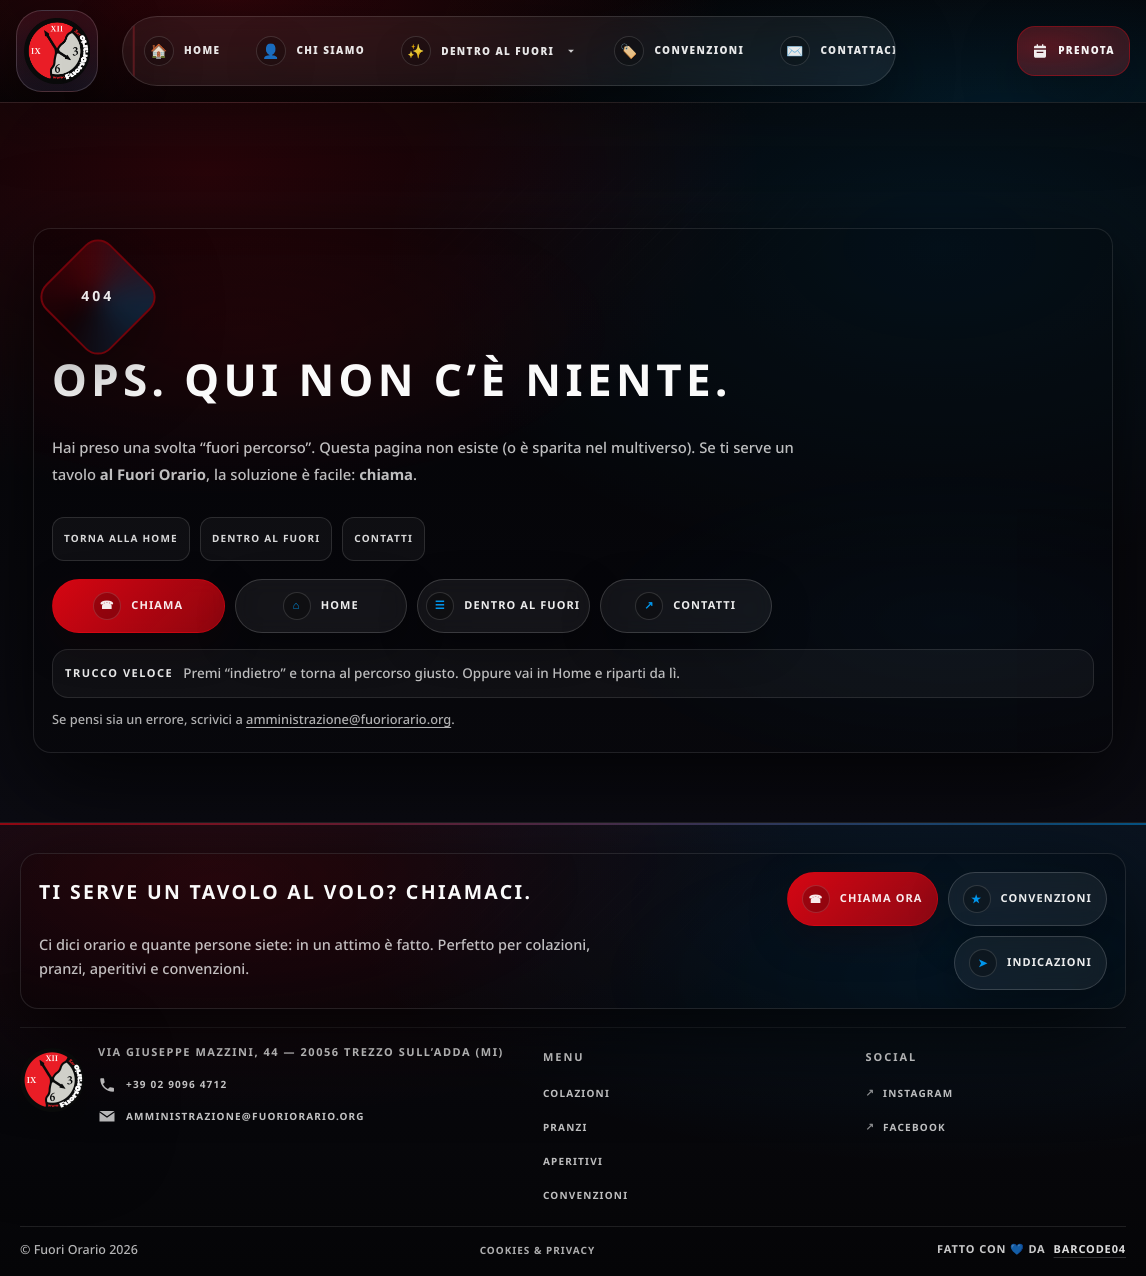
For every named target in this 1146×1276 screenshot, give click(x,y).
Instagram (918, 1093)
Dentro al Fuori (489, 51)
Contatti (685, 606)
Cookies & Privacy (538, 1250)
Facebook (914, 1127)
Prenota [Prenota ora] (1073, 51)
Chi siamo (310, 51)
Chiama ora (862, 899)
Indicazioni (1030, 963)
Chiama (138, 606)
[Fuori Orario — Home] (62, 51)
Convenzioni (679, 51)
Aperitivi (573, 1161)
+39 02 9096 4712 (162, 1085)
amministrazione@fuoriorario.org (348, 719)
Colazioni (576, 1093)
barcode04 (1090, 1249)
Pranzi (565, 1127)
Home (182, 51)
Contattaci (839, 51)
